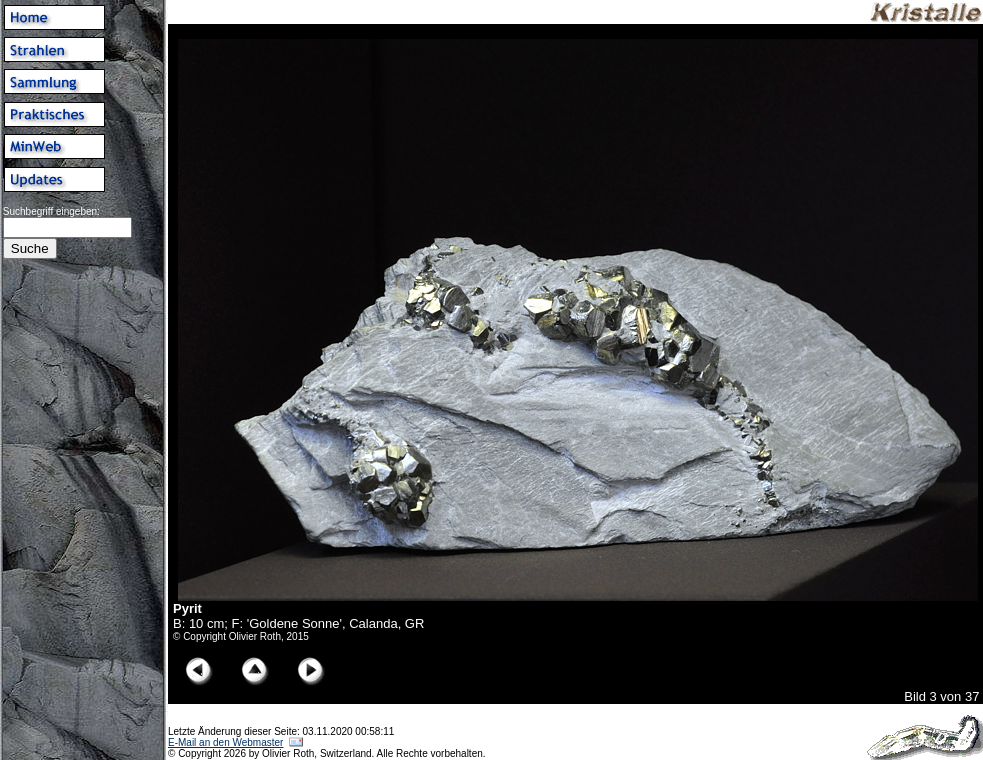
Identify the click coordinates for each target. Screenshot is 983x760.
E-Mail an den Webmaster (225, 742)
